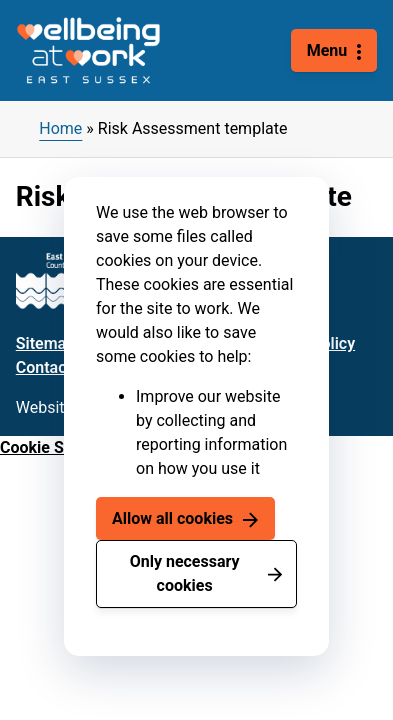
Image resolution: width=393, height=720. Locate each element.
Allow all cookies (172, 518)
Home (60, 128)
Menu (327, 50)
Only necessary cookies (185, 573)
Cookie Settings (57, 447)
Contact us (54, 367)
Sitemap (45, 343)
